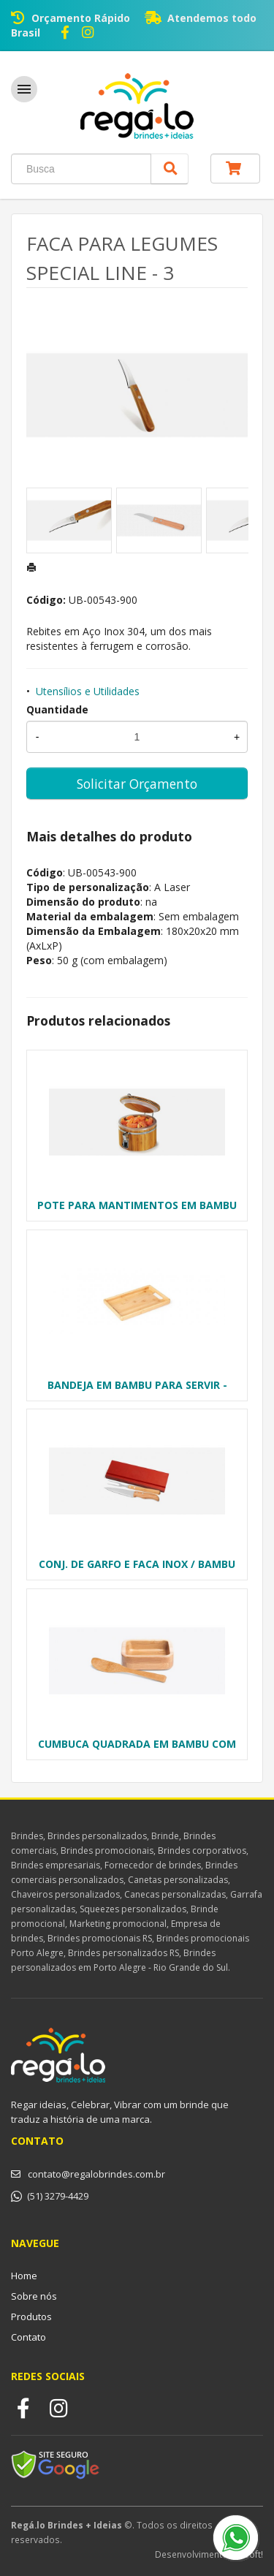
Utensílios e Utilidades (88, 691)
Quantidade (57, 709)
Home (24, 2275)
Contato (28, 2337)
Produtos (31, 2316)
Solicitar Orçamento (137, 783)
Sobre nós (34, 2296)
